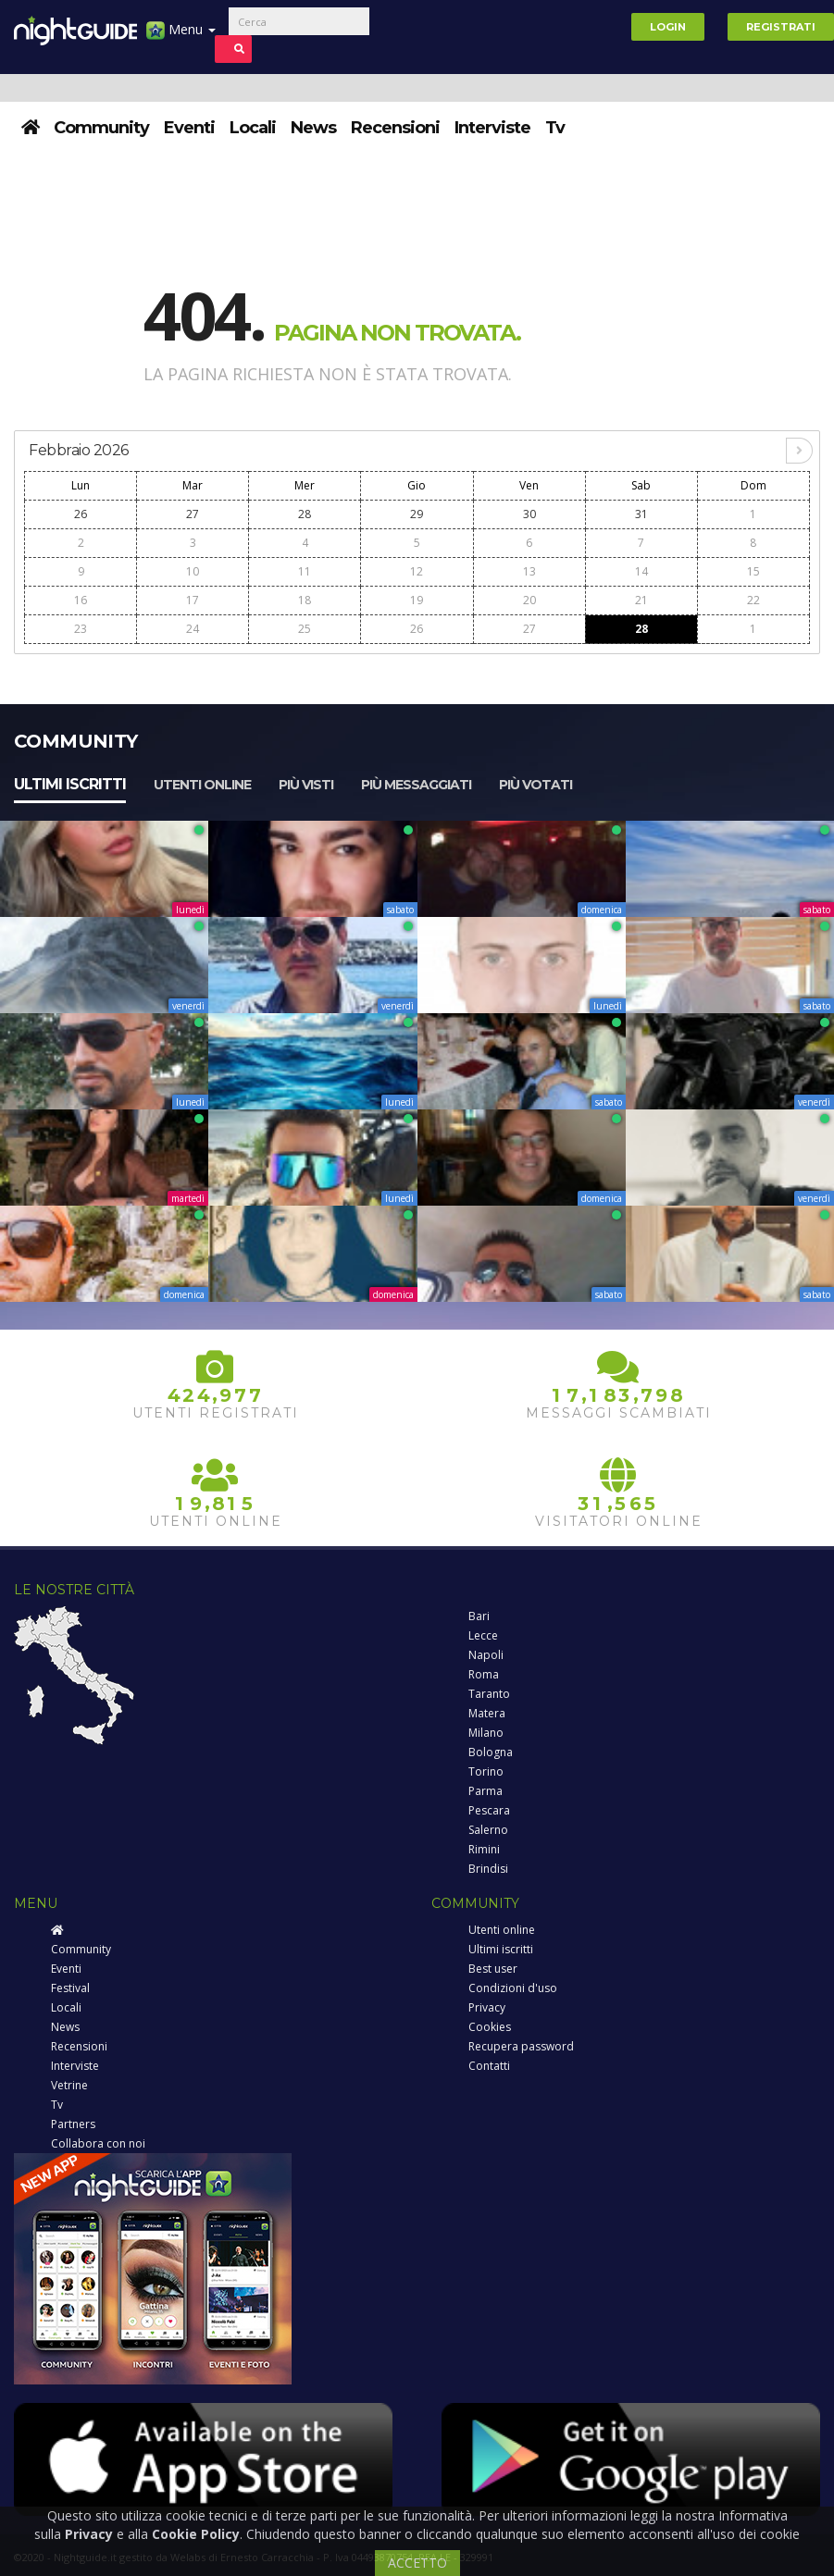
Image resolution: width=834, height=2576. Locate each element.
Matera (486, 1713)
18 (304, 600)
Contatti (489, 2066)
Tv (555, 128)
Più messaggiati (416, 784)
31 (641, 514)
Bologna (490, 1752)
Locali (253, 128)
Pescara (489, 1810)
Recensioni (395, 128)
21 (641, 600)
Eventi (189, 128)
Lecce (483, 1635)
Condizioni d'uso (512, 1988)
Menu (181, 36)
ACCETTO (417, 2562)
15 (753, 571)
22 (753, 600)
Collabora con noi (98, 2143)
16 (80, 600)
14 (641, 571)
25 (304, 629)
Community (101, 128)
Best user (492, 1968)
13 (529, 571)
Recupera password (521, 2046)
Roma (483, 1674)
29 (416, 514)
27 (192, 514)
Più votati (535, 784)
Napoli (486, 1655)
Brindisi (488, 1868)
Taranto (489, 1694)
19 (416, 600)
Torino (486, 1771)
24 (192, 629)
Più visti (306, 784)
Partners (73, 2124)
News (313, 128)
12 (416, 571)
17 (192, 600)
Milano (486, 1732)
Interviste (492, 128)
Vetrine (69, 2085)
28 (304, 514)
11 (304, 571)
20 (529, 600)
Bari (479, 1616)
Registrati (780, 26)
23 (80, 629)
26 (80, 514)
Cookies (489, 2027)
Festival (70, 1988)
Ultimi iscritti (70, 784)
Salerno (488, 1830)
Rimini (484, 1849)
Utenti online (202, 784)
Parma (485, 1791)
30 (529, 514)
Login (668, 26)
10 (192, 571)
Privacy (486, 2007)
